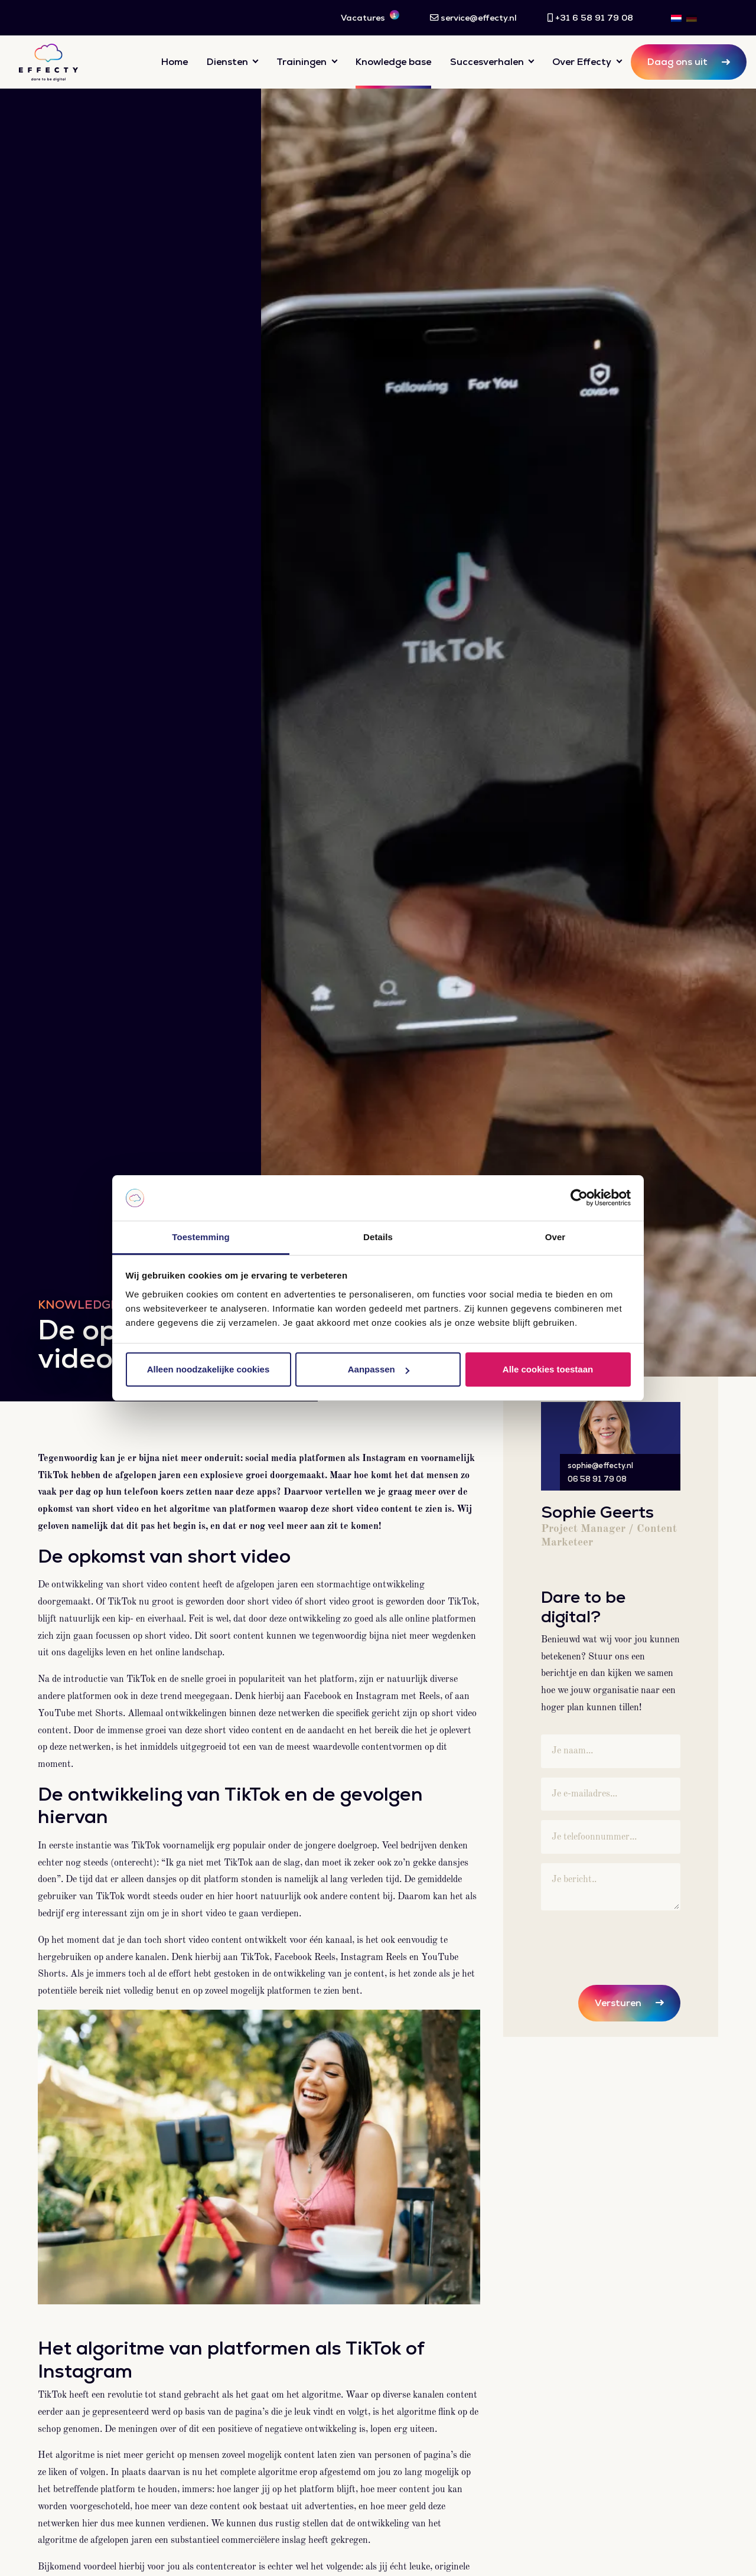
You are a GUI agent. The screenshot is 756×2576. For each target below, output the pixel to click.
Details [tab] (378, 1237)
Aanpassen (378, 1369)
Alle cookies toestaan (548, 1369)
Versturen (618, 2003)
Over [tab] (555, 1237)
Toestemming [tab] (201, 1237)
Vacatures (370, 17)
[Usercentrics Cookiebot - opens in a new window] (579, 1198)
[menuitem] (676, 18)
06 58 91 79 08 (597, 1479)
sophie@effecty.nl (600, 1465)
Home (174, 62)
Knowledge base (393, 62)
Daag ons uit (677, 62)
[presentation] (631, 1943)
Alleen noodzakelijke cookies (208, 1369)
